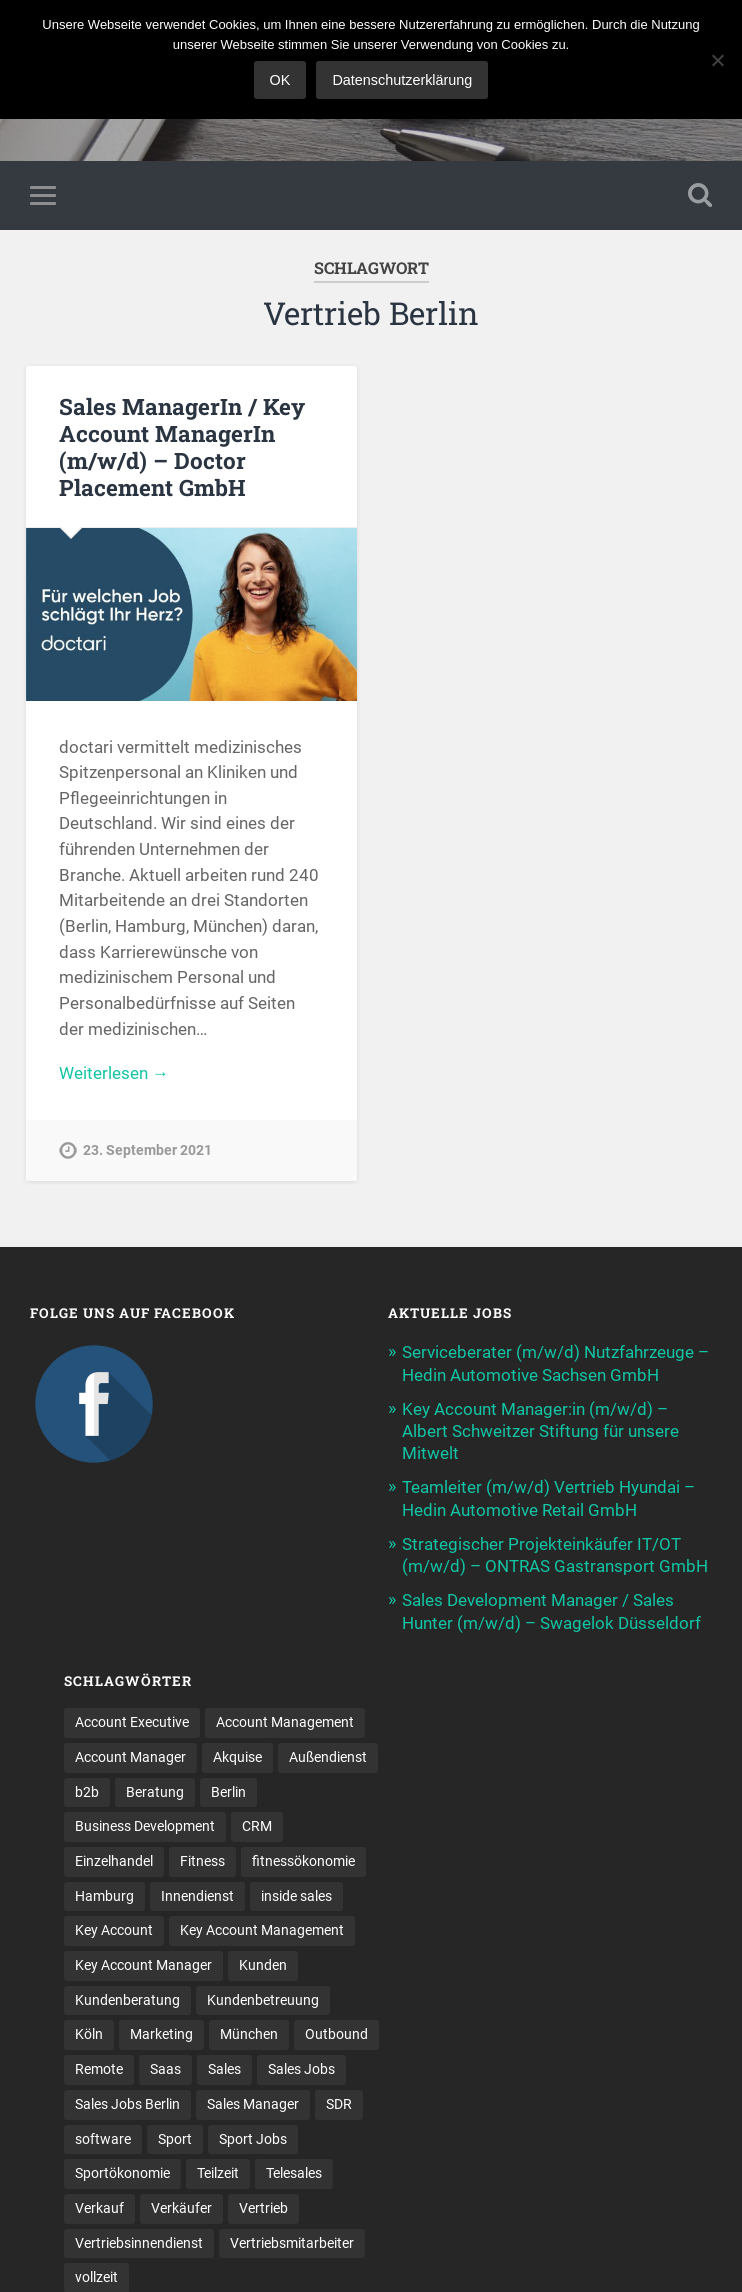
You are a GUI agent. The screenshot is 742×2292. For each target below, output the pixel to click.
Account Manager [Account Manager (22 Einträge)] (130, 1757)
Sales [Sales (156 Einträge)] (224, 2069)
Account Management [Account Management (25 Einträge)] (285, 1722)
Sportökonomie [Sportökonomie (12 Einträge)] (122, 2173)
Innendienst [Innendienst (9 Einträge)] (197, 1896)
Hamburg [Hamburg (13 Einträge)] (104, 1896)
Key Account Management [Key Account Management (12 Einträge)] (262, 1930)
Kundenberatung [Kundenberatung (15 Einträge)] (127, 2000)
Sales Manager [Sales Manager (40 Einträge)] (253, 2104)
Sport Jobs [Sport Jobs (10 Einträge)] (253, 2139)
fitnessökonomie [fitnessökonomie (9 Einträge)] (303, 1861)
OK (280, 80)
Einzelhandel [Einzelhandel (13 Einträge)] (114, 1861)
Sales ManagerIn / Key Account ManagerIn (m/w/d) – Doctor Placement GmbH (182, 446)
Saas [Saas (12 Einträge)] (165, 2069)
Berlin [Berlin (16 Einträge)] (228, 1792)
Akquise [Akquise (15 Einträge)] (237, 1757)
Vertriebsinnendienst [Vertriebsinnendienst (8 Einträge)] (139, 2243)
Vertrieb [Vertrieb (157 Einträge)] (263, 2208)
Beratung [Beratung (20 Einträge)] (155, 1792)
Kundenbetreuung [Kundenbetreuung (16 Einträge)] (263, 2000)
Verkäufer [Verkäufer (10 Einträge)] (181, 2208)
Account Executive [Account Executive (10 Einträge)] (132, 1722)
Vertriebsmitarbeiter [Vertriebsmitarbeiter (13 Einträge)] (292, 2243)
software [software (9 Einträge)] (103, 2139)
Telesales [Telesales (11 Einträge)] (294, 2173)
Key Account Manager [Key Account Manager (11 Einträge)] (143, 1965)
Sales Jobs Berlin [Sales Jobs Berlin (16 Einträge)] (127, 2104)
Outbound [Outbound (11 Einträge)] (336, 2034)
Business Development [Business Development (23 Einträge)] (145, 1826)
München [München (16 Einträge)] (249, 2034)
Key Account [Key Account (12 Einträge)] (114, 1930)
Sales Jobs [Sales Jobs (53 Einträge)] (301, 2069)
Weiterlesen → (114, 1073)
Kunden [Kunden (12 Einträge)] (263, 1965)
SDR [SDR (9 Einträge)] (339, 2104)
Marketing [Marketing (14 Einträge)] (161, 2034)
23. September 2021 (147, 1150)
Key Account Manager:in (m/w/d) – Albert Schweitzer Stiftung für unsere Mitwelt (540, 1431)
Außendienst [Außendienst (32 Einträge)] (328, 1757)
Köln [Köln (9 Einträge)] (89, 2034)
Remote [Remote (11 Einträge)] (99, 2069)
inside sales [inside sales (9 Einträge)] (296, 1896)
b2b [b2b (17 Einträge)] (87, 1792)
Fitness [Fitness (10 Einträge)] (202, 1861)
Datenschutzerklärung (402, 80)
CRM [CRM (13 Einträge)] (257, 1826)
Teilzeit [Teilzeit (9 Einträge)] (218, 2173)
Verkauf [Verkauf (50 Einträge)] (99, 2208)
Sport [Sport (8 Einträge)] (175, 2139)
